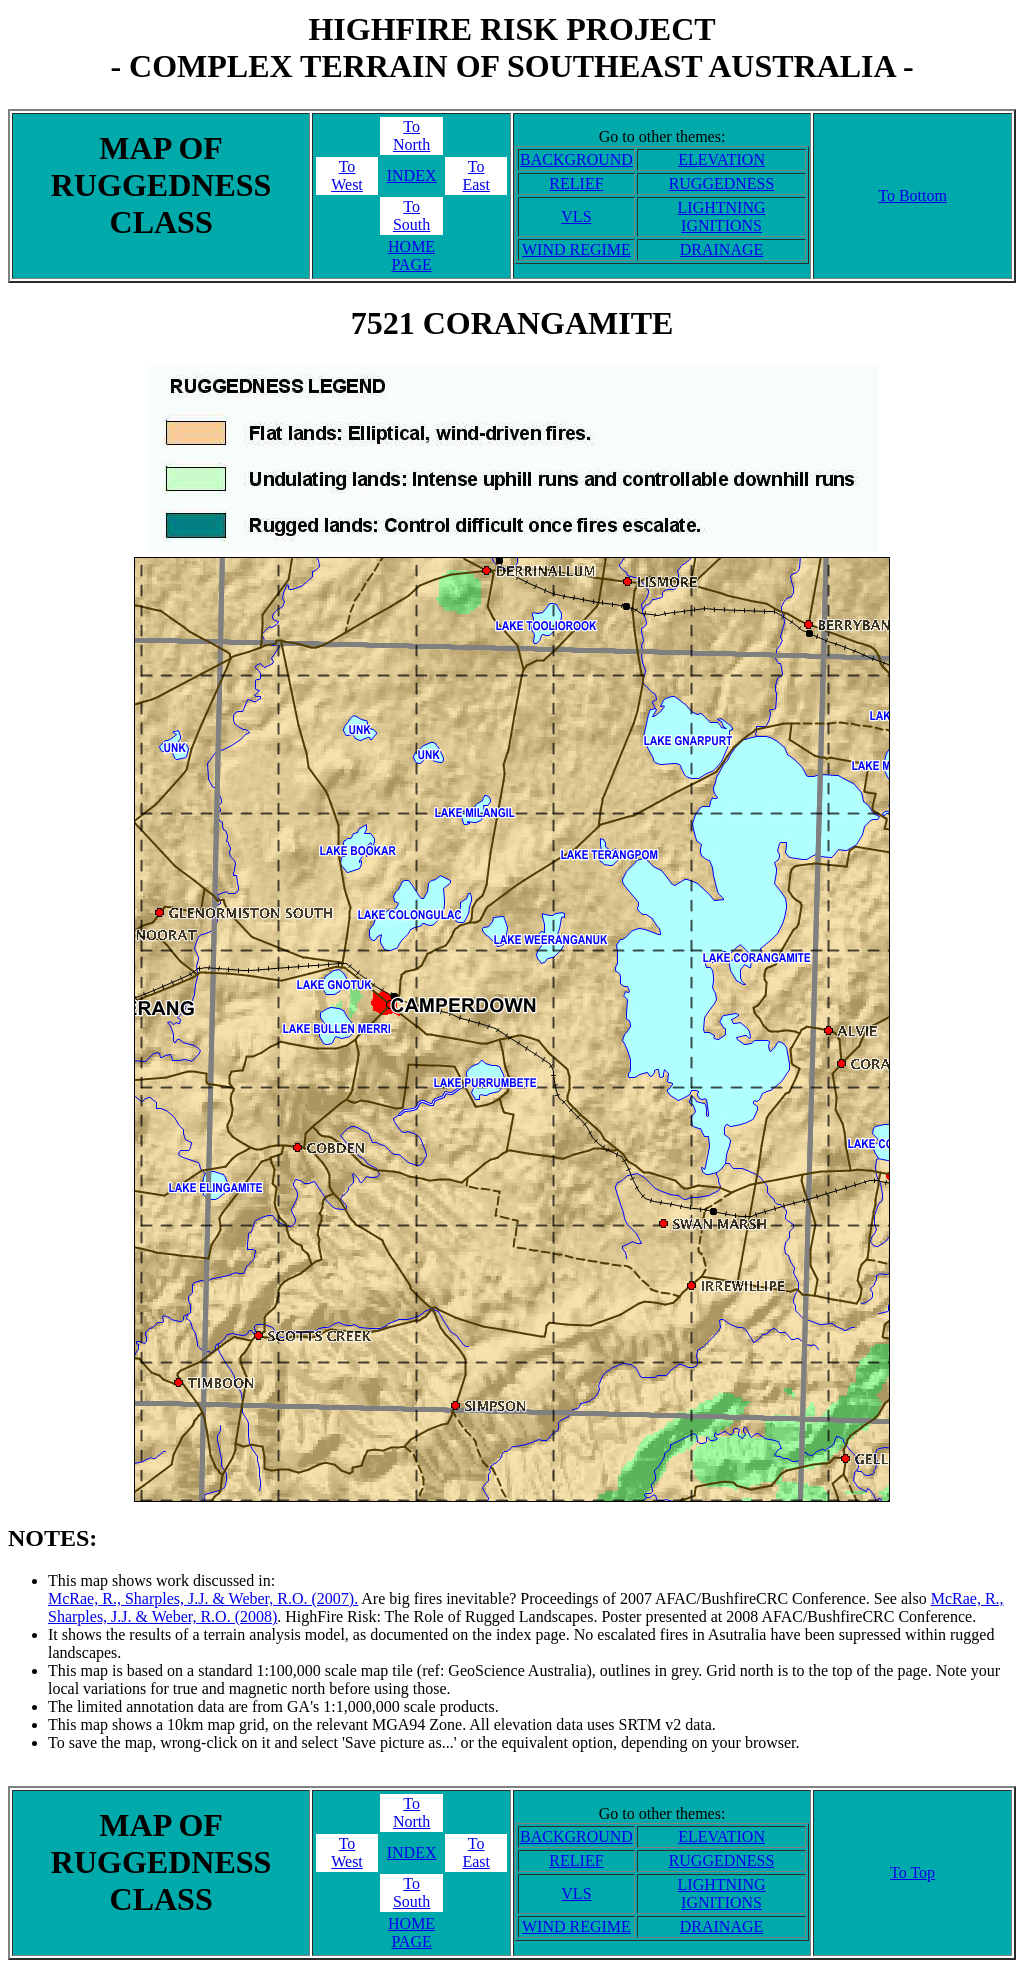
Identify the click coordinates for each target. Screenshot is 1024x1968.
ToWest (347, 175)
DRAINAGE (722, 249)
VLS (576, 216)
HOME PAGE (411, 255)
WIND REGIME (576, 249)
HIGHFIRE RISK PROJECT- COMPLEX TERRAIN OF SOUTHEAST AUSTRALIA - (511, 47)
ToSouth (411, 215)
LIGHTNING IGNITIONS (722, 216)
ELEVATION (721, 159)
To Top (912, 1872)
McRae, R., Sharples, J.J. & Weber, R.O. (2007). (203, 1598)
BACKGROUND (576, 159)
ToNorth (411, 135)
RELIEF (576, 183)
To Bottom (912, 195)
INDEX (412, 175)
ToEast (476, 175)
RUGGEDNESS (722, 183)
